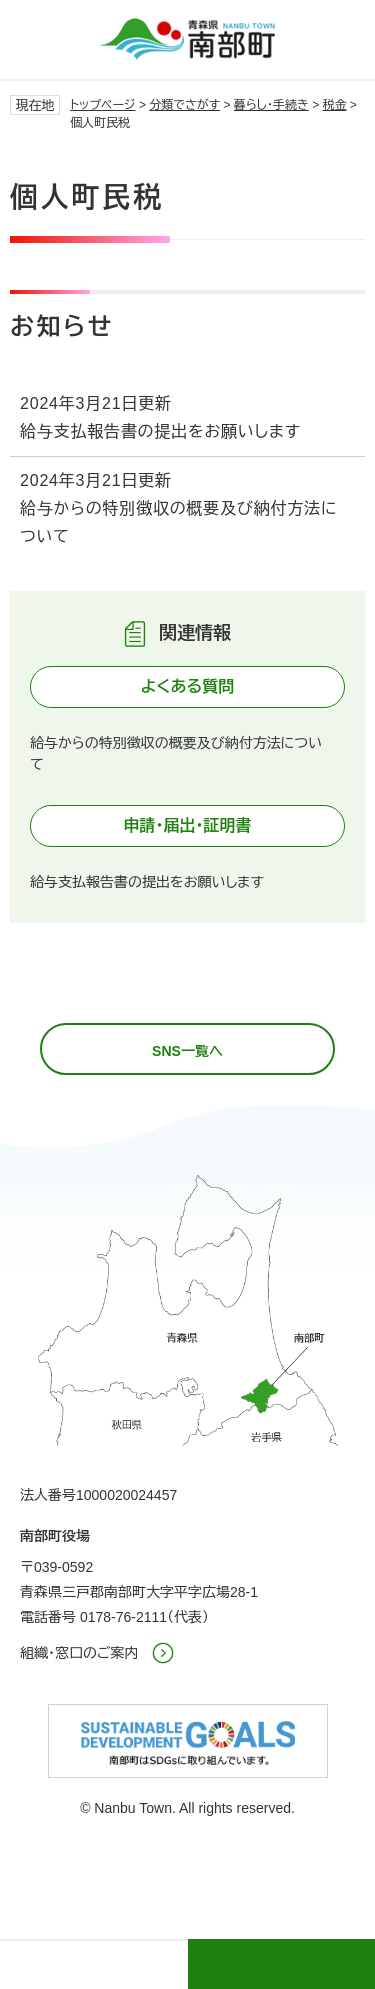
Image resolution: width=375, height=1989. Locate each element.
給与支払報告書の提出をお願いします (160, 431)
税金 (335, 105)
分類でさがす (184, 105)
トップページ (103, 105)
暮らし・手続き (271, 105)
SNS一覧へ (187, 1051)
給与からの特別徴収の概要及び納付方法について (178, 522)
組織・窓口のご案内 (79, 1653)
